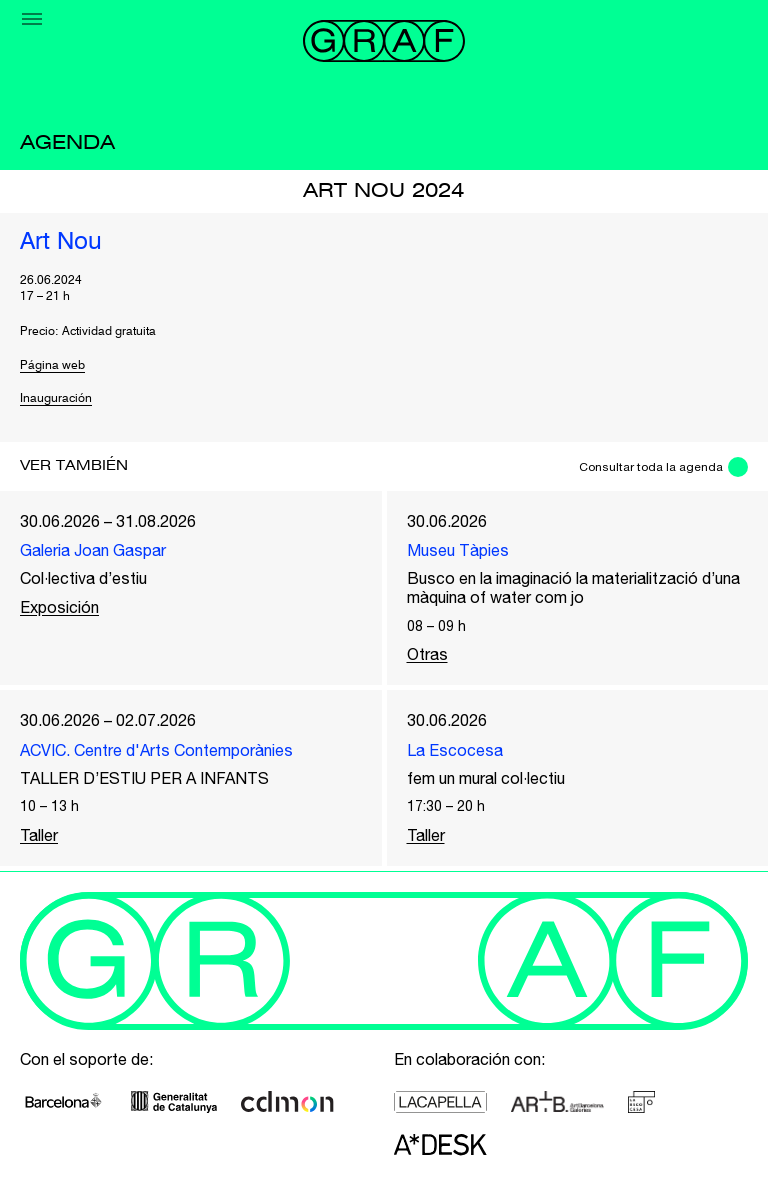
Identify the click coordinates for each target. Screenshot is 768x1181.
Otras (427, 654)
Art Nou (61, 243)
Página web (52, 366)
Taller (39, 835)
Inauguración (56, 399)
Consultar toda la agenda (651, 467)
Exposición (59, 607)
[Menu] (32, 19)
